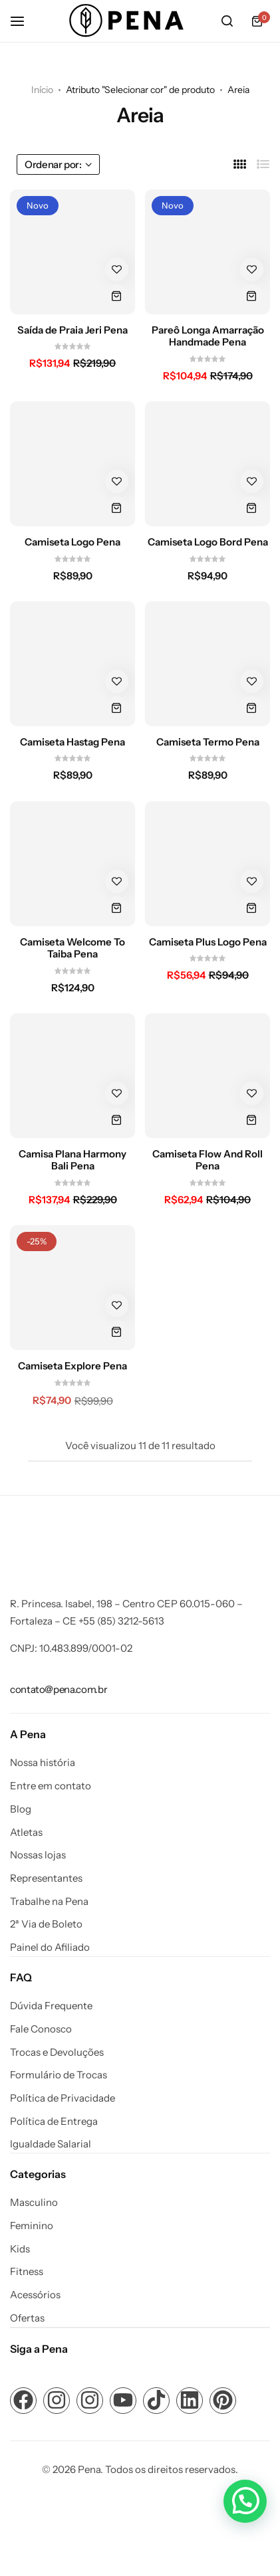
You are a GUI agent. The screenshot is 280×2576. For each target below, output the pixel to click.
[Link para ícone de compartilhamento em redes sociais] (23, 2400)
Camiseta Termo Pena (207, 742)
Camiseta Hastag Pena (72, 742)
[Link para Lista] (263, 164)
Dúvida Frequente (51, 2006)
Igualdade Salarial (50, 2144)
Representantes (46, 1878)
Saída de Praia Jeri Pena (72, 330)
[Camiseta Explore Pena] (72, 1287)
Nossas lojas (38, 1855)
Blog (20, 1809)
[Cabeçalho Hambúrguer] (24, 21)
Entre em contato (50, 1786)
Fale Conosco (41, 2029)
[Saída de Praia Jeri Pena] (72, 251)
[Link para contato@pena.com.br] (58, 1689)
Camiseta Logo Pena (72, 542)
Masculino (34, 2203)
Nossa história (42, 1763)
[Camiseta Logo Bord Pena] (207, 463)
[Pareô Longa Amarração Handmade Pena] (207, 251)
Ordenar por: (58, 164)
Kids (20, 2249)
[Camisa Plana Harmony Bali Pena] (72, 1075)
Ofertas (27, 2318)
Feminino (31, 2226)
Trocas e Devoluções (57, 2052)
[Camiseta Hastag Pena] (72, 663)
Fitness (26, 2272)
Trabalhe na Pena (49, 1902)
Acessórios (35, 2295)
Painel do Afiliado (50, 1947)
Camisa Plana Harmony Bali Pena (72, 1160)
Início (42, 90)
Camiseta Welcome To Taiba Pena (72, 948)
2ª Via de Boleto (46, 1924)
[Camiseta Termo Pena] (207, 663)
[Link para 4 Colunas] (240, 164)
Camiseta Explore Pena (72, 1366)
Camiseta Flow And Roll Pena (207, 1160)
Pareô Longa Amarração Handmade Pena (208, 336)
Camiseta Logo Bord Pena (208, 542)
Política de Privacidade (62, 2098)
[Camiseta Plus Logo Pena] (207, 863)
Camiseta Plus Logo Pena (208, 942)
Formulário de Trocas (58, 2075)
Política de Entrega (54, 2122)
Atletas (26, 1832)
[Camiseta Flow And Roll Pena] (207, 1075)
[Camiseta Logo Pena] (72, 463)
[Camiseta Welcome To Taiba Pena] (72, 863)
